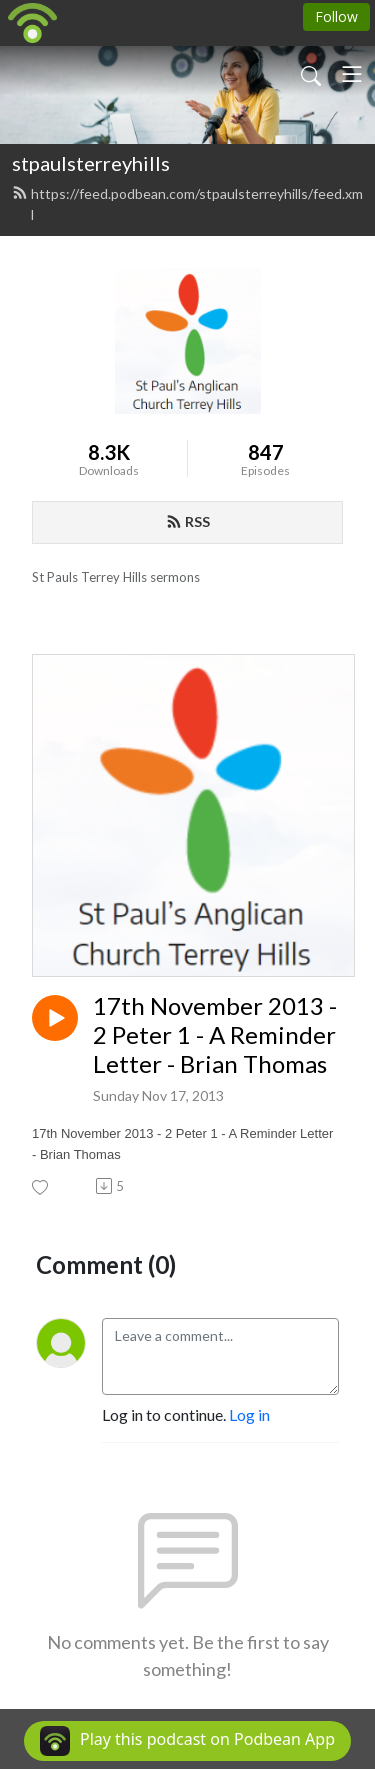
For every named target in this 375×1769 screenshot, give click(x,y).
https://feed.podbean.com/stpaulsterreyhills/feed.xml (187, 204)
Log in (249, 1414)
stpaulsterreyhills (91, 163)
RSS (188, 521)
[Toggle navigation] (352, 74)
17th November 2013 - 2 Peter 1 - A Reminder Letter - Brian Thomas (215, 1035)
